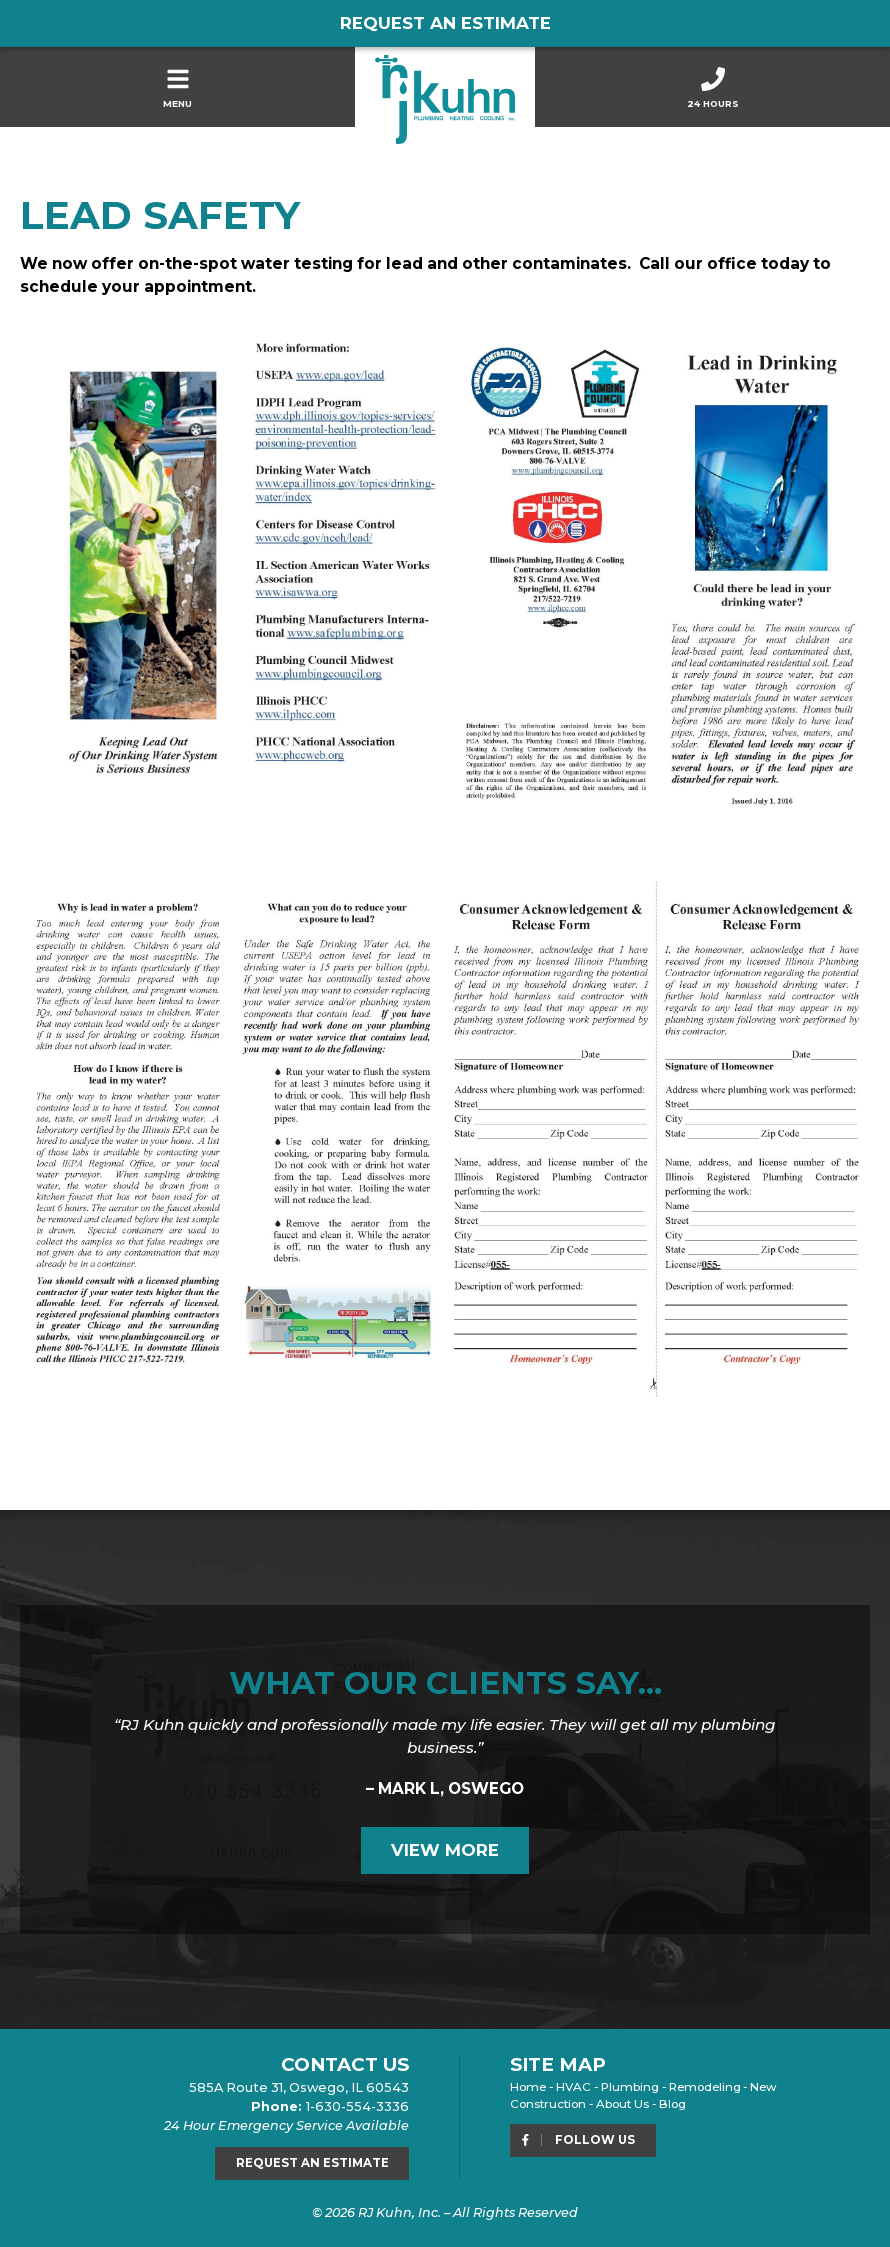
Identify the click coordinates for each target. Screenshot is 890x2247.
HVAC (573, 2087)
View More (445, 1850)
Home (528, 2087)
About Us (622, 2104)
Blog (672, 2104)
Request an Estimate (445, 23)
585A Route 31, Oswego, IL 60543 (299, 2087)
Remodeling (705, 2087)
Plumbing (630, 2087)
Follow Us (577, 2140)
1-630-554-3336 (357, 2106)
